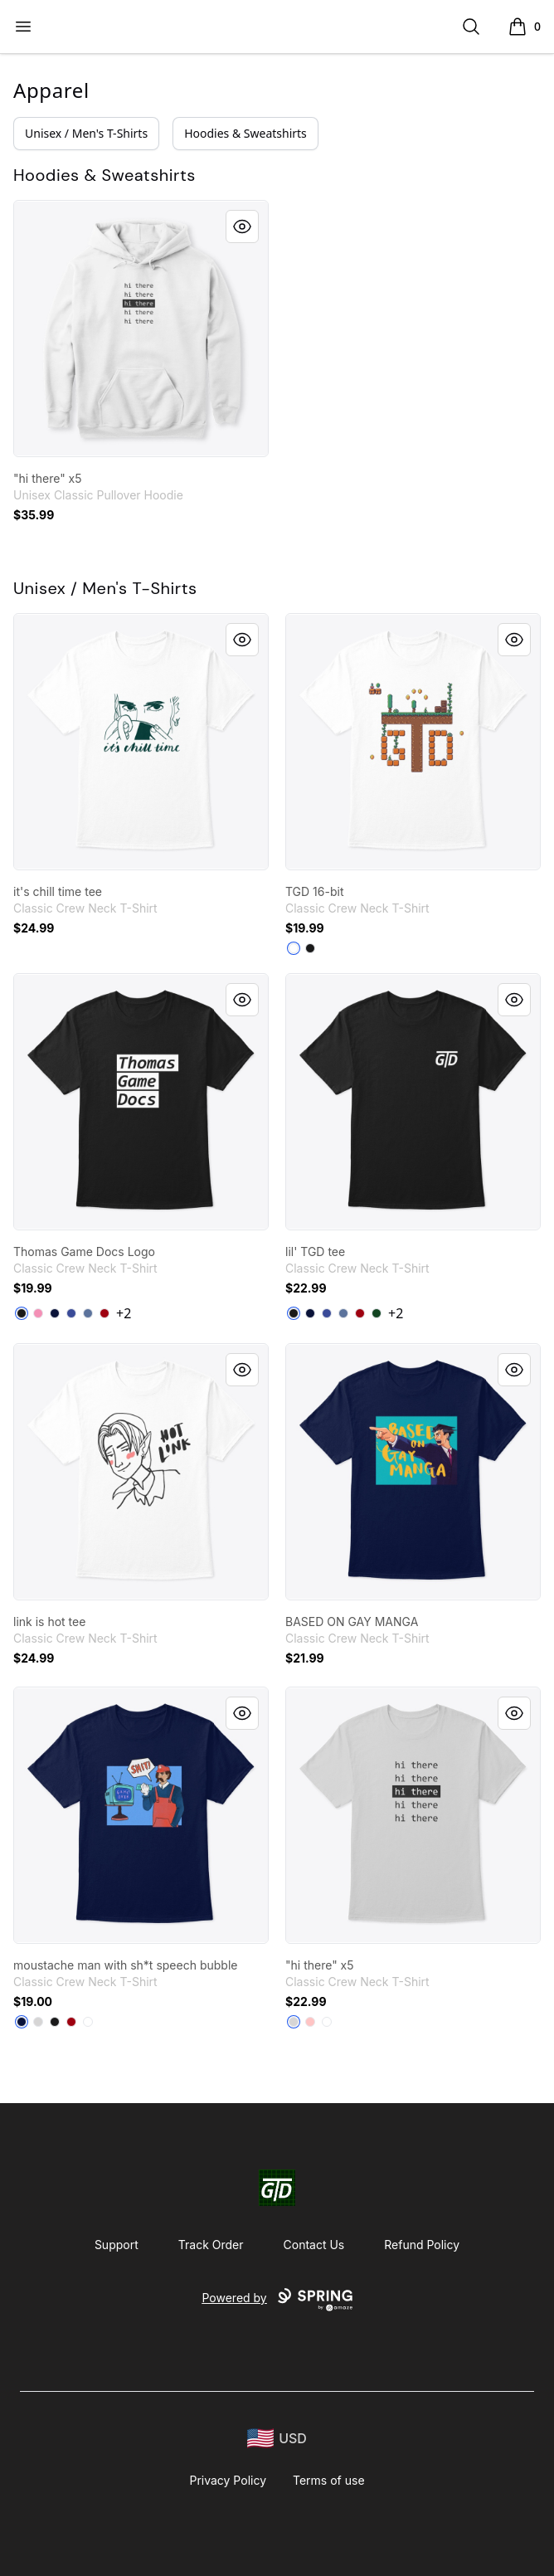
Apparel (51, 90)
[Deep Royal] (71, 1313)
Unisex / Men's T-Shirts (86, 133)
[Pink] (38, 1313)
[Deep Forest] (376, 1313)
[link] (141, 328)
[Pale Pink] (310, 2022)
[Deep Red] (104, 1313)
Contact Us (314, 2245)
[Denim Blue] (88, 1313)
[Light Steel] (38, 2022)
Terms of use (329, 2480)
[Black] (310, 948)
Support (116, 2245)
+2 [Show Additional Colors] (123, 1313)
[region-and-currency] (277, 2438)
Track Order (211, 2245)
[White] (294, 948)
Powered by (277, 2299)
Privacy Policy (227, 2480)
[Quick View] (242, 226)
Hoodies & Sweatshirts (245, 133)
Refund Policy (421, 2245)
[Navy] (55, 1313)
